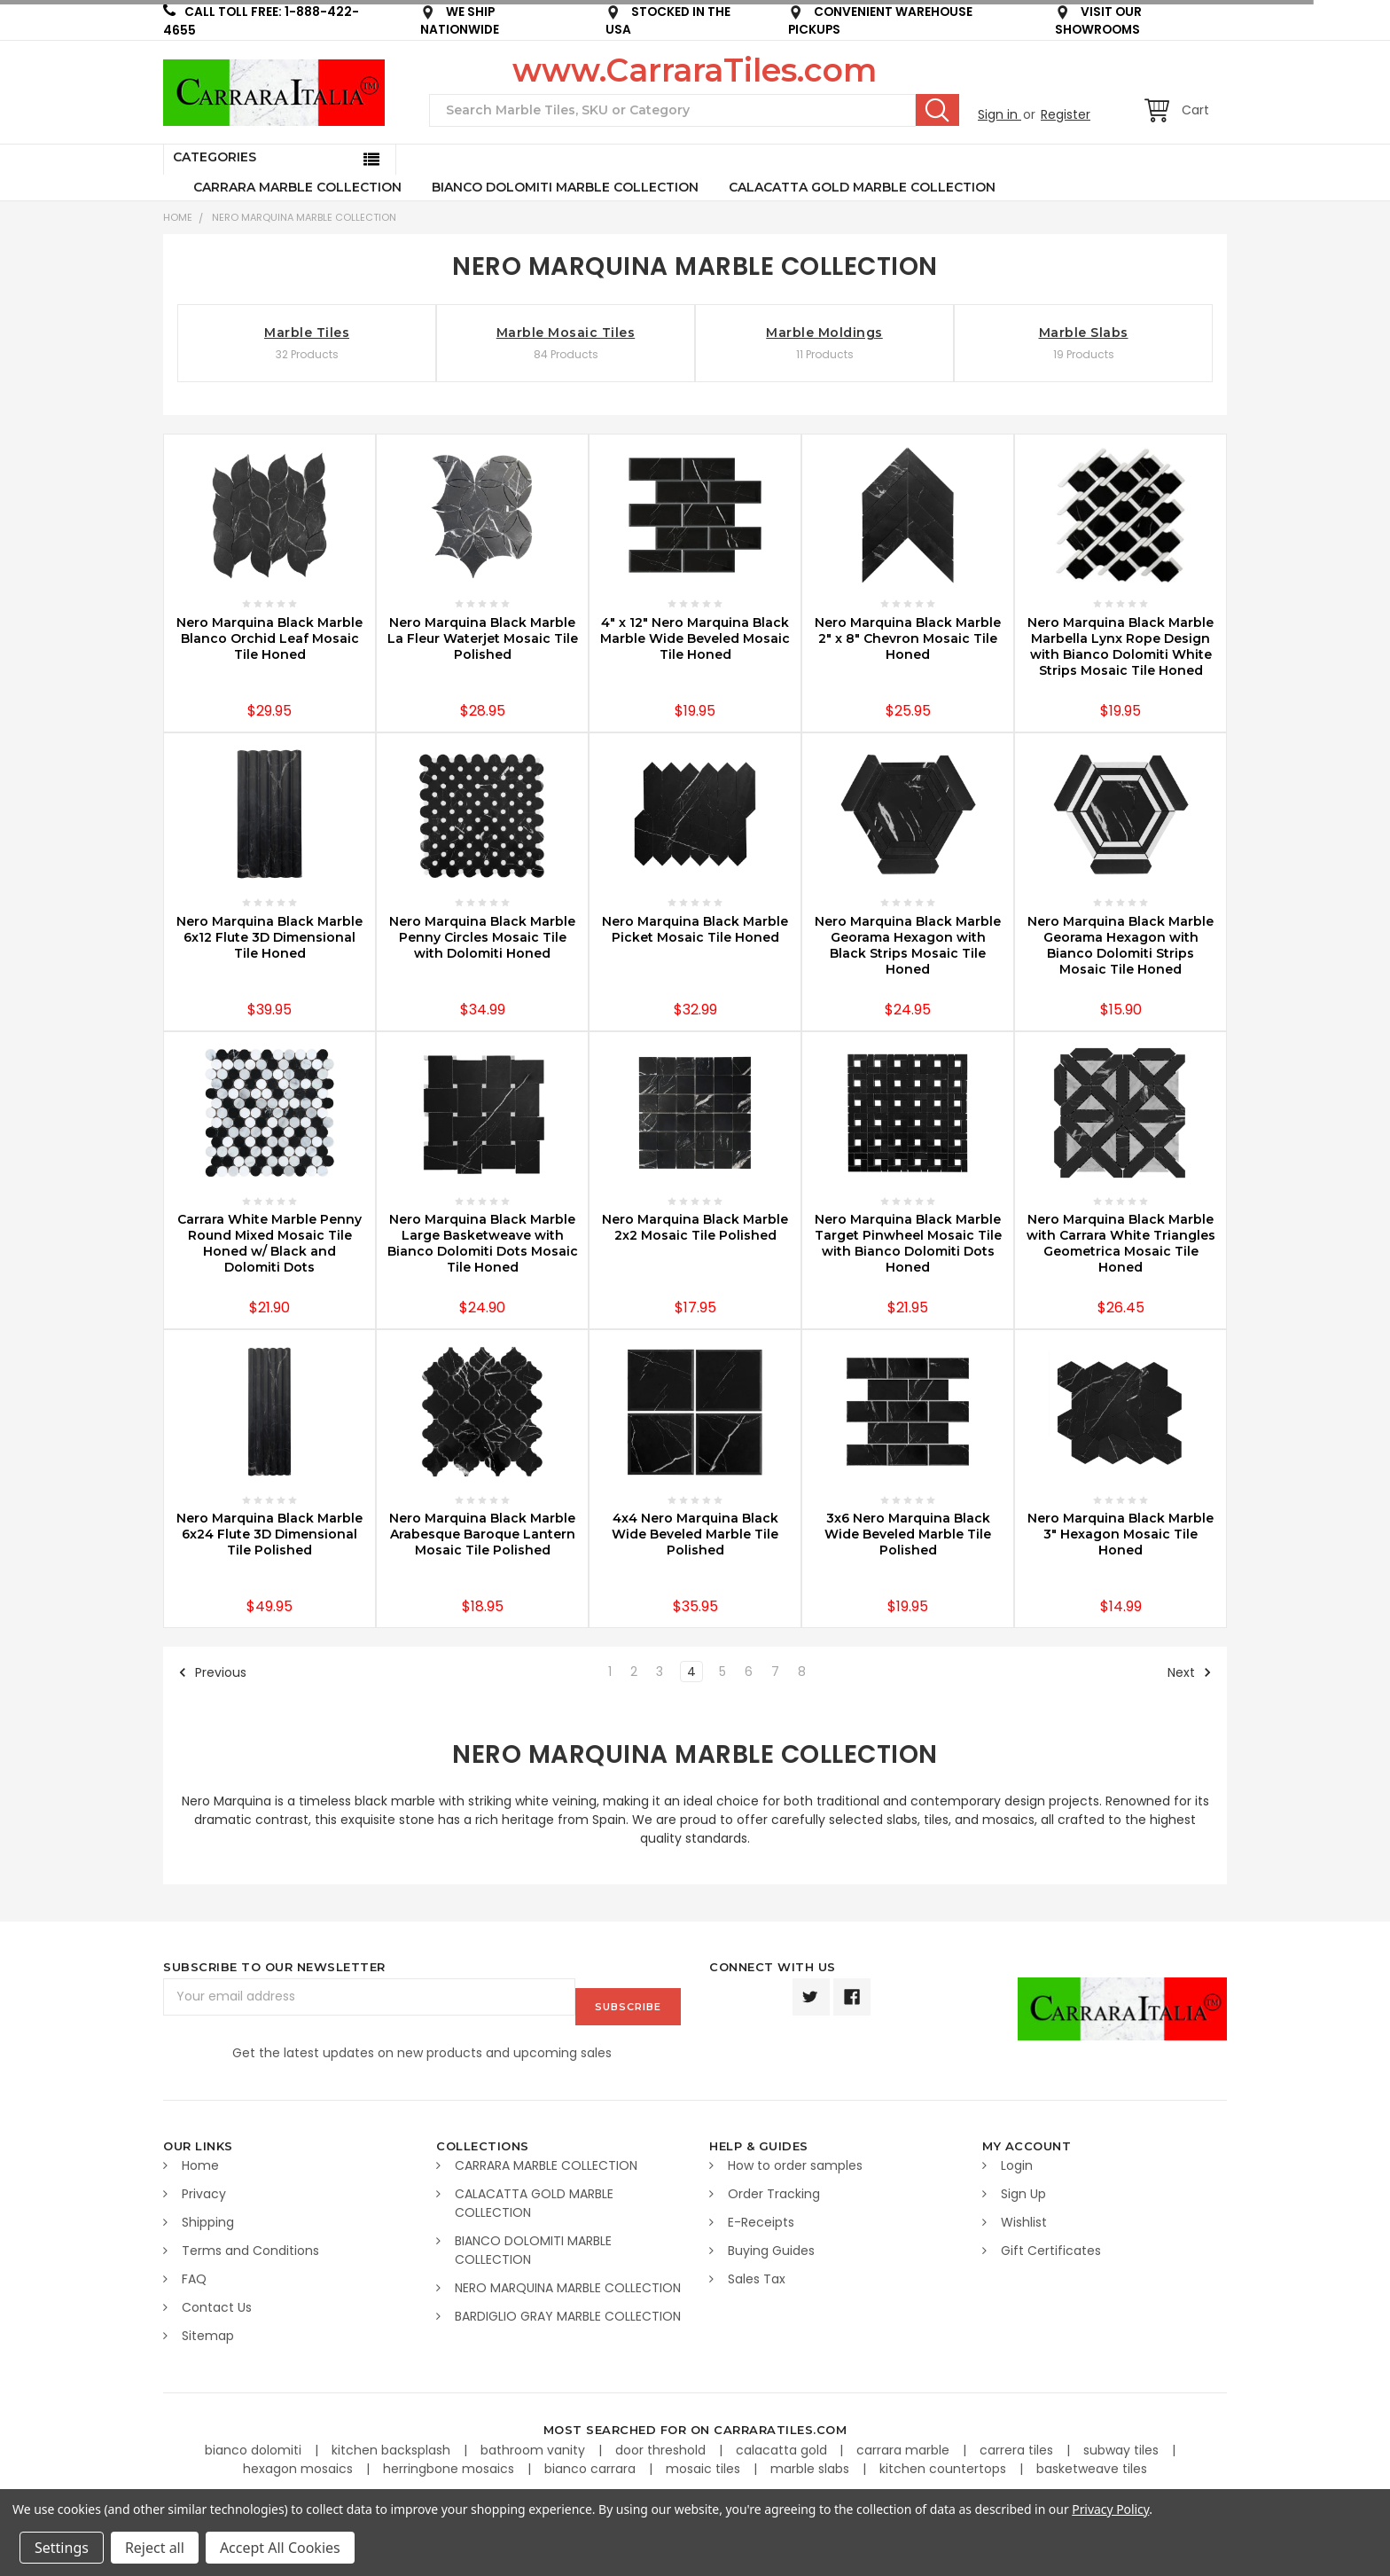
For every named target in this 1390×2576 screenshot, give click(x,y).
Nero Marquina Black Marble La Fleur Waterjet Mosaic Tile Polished (482, 638)
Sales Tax (756, 2275)
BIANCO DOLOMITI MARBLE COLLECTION (565, 187)
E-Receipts (761, 2219)
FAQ (194, 2275)
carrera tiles (1018, 2446)
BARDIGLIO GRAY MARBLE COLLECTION (568, 2313)
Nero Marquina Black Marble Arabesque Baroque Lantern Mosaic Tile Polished (482, 1534)
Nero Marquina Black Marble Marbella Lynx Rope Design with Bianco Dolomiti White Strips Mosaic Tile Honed (1120, 646)
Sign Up (1023, 2190)
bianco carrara (591, 2464)
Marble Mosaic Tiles (566, 333)
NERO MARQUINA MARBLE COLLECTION (304, 217)
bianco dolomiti (255, 2446)
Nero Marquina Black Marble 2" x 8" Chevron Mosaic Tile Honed (908, 638)
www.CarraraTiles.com (694, 70)
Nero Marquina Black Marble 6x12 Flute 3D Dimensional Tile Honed (269, 937)
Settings (62, 2547)
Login (1017, 2162)
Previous (212, 1672)
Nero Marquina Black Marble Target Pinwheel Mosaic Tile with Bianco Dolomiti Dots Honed (908, 1243)
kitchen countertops (944, 2464)
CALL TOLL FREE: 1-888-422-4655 (261, 21)
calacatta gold (783, 2446)
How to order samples (795, 2162)
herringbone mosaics (450, 2464)
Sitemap (208, 2332)
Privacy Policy (1110, 2509)
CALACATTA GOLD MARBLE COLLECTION (862, 187)
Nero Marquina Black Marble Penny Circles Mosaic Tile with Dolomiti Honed (482, 937)
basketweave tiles (1091, 2464)
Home (177, 217)
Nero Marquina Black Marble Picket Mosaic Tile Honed (695, 929)
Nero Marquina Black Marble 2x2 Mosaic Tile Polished (695, 1227)
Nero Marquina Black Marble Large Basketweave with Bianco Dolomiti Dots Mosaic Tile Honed (482, 1243)
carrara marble (904, 2446)
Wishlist (1024, 2219)
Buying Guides (771, 2247)
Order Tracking (774, 2190)
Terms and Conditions (250, 2247)
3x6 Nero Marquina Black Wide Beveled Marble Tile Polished (907, 1534)
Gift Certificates (1051, 2247)
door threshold (662, 2446)
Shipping (208, 2219)
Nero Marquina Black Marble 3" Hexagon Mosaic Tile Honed (1120, 1534)
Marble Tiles (306, 333)
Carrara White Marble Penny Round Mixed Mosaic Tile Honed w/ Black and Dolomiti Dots (269, 1243)
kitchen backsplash (393, 2446)
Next (1189, 1672)
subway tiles (1122, 2446)
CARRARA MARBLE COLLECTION (297, 187)
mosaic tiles (705, 2464)
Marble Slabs (1083, 333)
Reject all (154, 2547)
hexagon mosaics (299, 2464)
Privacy (204, 2190)
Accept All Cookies (280, 2547)
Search (937, 110)
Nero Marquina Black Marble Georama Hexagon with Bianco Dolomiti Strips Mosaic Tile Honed (1120, 945)
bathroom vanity (534, 2446)
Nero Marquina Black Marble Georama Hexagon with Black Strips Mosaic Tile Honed (908, 945)
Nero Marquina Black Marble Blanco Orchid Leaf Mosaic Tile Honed (269, 638)
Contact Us (217, 2304)
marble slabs (811, 2464)
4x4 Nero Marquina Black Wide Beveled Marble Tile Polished (695, 1534)
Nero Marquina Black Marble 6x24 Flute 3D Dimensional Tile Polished (269, 1534)
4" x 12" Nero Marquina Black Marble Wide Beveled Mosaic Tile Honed (695, 638)
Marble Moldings (824, 333)
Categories (214, 157)
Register (1065, 114)
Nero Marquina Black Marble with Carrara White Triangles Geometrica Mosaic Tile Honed (1121, 1243)
